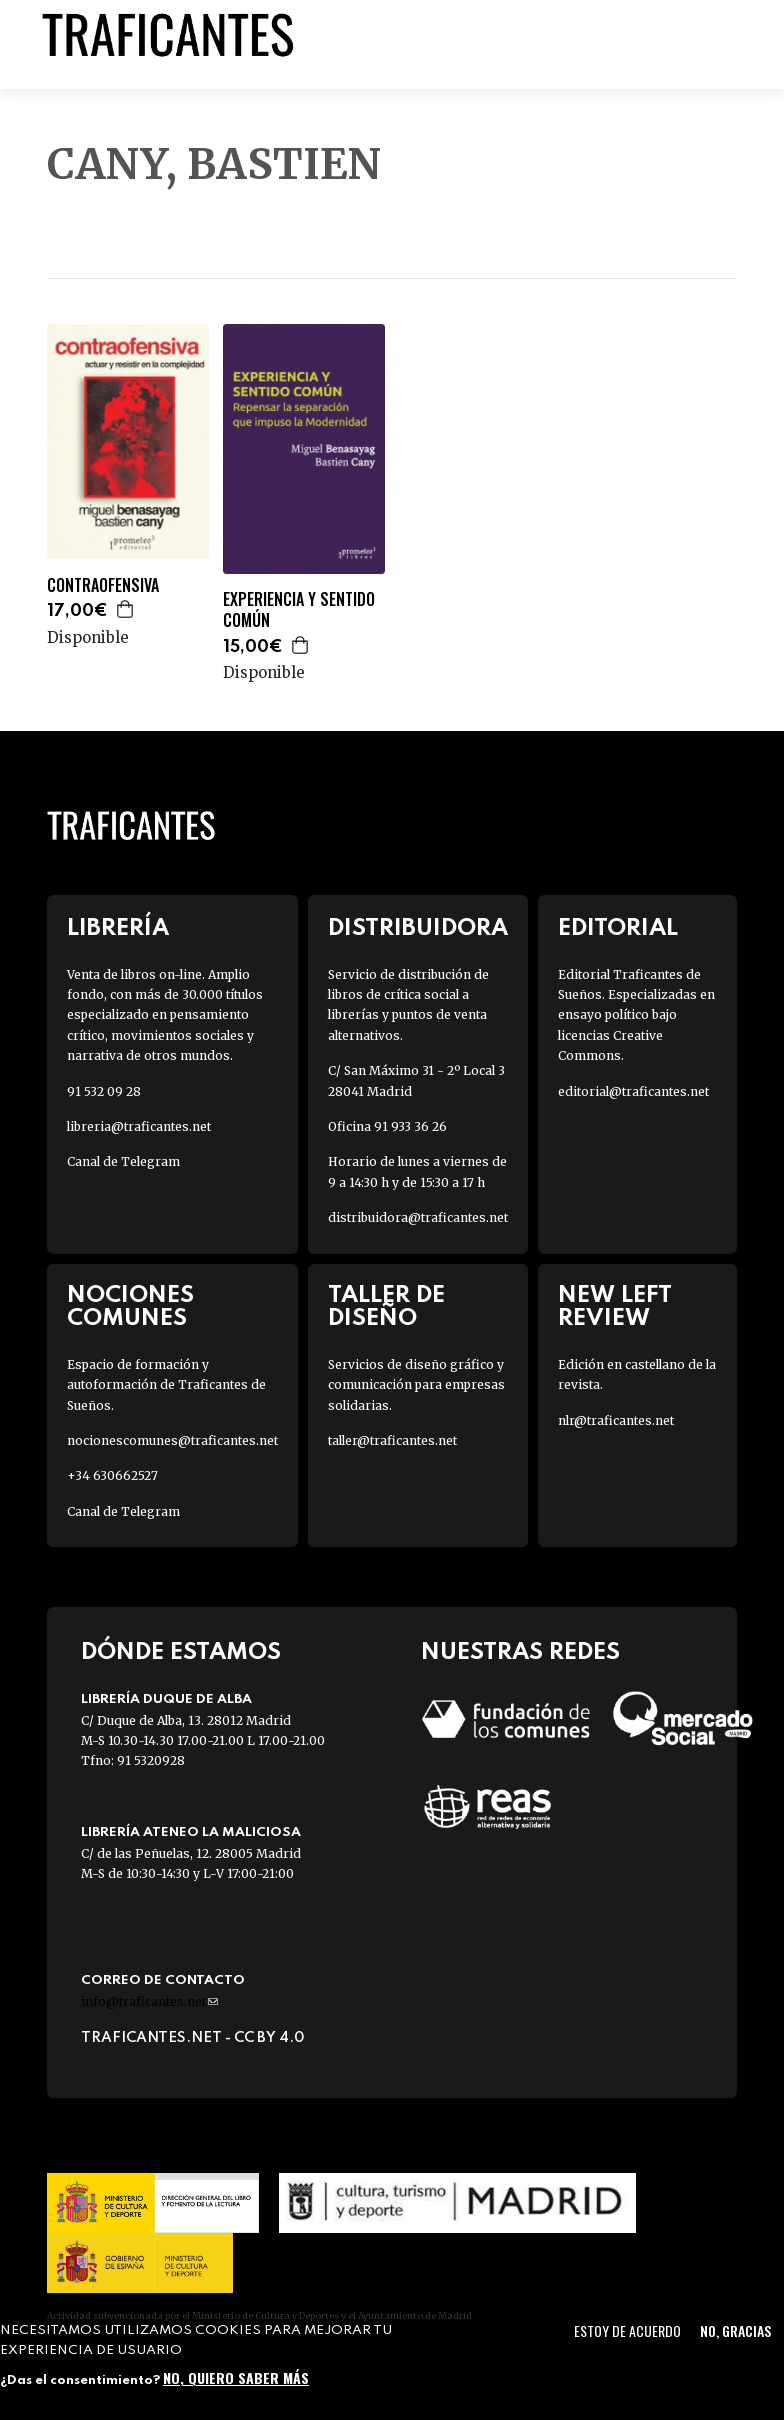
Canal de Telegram (123, 1161)
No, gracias (735, 2330)
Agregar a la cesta (126, 609)
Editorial (618, 928)
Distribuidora (418, 928)
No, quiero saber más (236, 2377)
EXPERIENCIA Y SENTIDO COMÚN (299, 610)
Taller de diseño (386, 1307)
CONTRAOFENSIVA (103, 585)
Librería (118, 928)
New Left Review (615, 1307)
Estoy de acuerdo (627, 2330)
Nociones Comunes (130, 1307)
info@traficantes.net (149, 2001)
